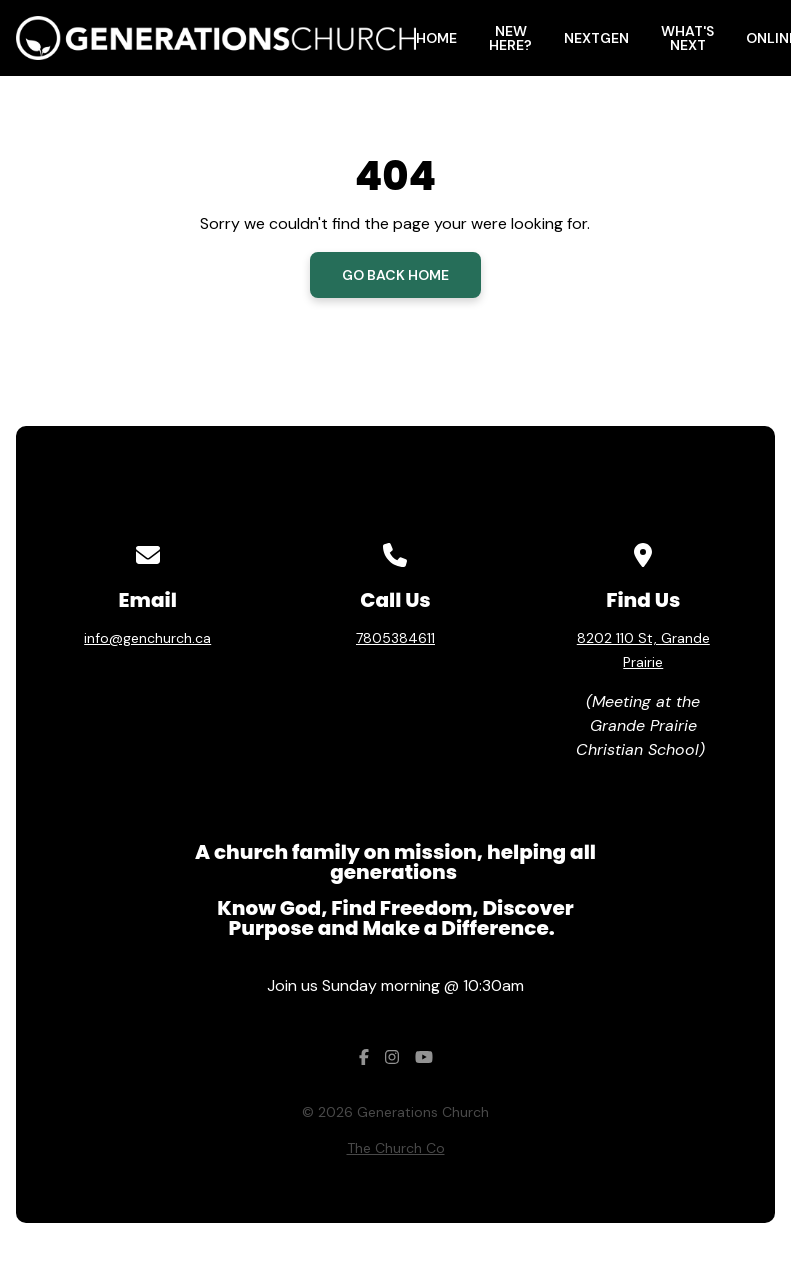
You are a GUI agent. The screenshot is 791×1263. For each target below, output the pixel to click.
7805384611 (395, 638)
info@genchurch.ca (147, 638)
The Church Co (396, 1148)
